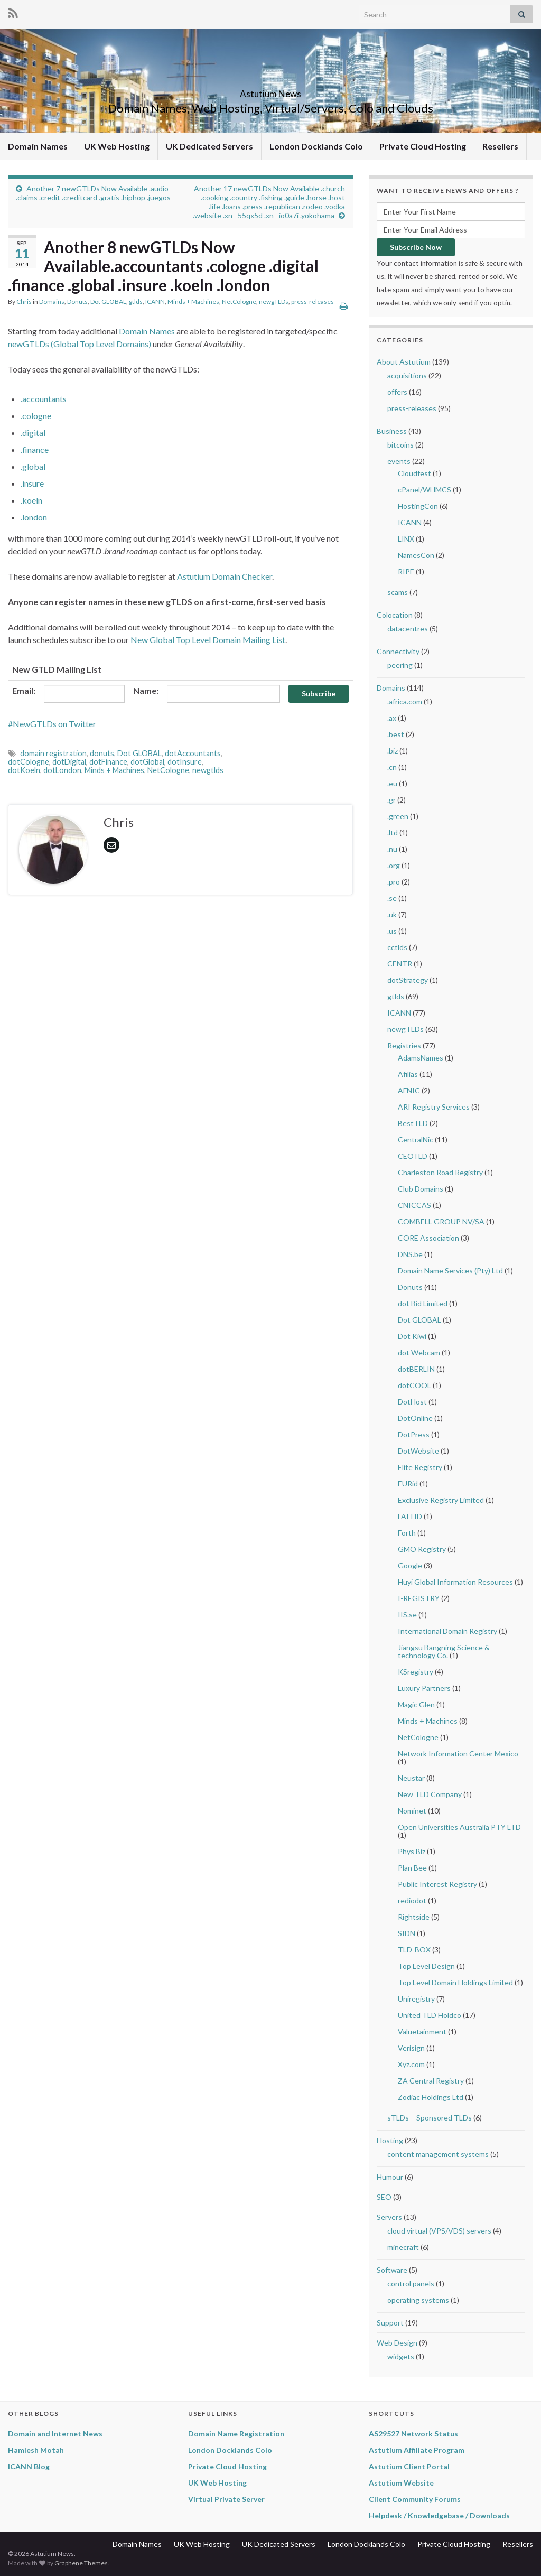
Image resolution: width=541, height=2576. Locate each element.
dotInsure (184, 761)
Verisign (411, 2047)
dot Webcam (419, 1352)
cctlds (397, 947)
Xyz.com (411, 2064)
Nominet (412, 1810)
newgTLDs (273, 301)
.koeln (31, 500)
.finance (35, 449)
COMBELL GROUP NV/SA (441, 1221)
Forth (407, 1532)
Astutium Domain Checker (224, 576)
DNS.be (410, 1254)
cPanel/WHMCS (424, 489)
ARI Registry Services (434, 1106)
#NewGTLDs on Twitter (52, 724)
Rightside (414, 1916)
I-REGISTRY (419, 1598)
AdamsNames (420, 1057)
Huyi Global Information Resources (455, 1581)
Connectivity (398, 651)
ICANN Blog (29, 2466)
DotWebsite (418, 1450)
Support (390, 2322)
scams (397, 592)
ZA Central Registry (431, 2080)
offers (397, 391)
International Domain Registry (447, 1630)
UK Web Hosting (117, 146)
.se (392, 898)
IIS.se (407, 1614)
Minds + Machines (193, 301)
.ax (391, 717)
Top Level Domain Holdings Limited (455, 1982)
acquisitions (407, 375)
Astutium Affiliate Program (416, 2449)
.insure (32, 483)
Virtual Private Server (226, 2499)
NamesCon (416, 555)
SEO (384, 2196)
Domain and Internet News (55, 2433)
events (399, 461)
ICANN (155, 301)
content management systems (438, 2154)
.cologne (36, 416)
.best (395, 734)
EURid (408, 1483)
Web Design (397, 2342)
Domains (51, 301)
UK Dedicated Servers (209, 146)
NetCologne (239, 301)
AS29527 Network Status (413, 2433)
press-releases (312, 301)
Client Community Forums (415, 2499)
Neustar (411, 1777)
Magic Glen (416, 1704)
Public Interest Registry (437, 1884)
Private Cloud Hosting (422, 146)
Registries (404, 1045)
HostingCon (418, 505)
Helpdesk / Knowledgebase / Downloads (439, 2515)
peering (400, 665)
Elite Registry (420, 1467)
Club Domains (420, 1188)
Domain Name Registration (236, 2433)
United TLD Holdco (429, 2015)
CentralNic (415, 1139)
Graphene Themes (81, 2563)
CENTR (399, 963)
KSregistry (415, 1671)
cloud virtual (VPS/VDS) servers (439, 2230)
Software (392, 2269)
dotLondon (62, 770)
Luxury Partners (424, 1688)
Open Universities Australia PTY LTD (459, 1826)
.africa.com (404, 701)
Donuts (77, 301)
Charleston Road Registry (440, 1172)
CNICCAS (414, 1205)
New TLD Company (430, 1794)
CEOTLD (412, 1155)
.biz (392, 750)
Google (410, 1565)
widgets (400, 2356)
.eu (392, 783)
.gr (391, 799)
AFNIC (409, 1090)
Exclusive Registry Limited (441, 1499)
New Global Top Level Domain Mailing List (207, 640)
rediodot (412, 1900)
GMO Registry (422, 1549)
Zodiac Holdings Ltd (430, 2097)
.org (393, 865)
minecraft (403, 2247)
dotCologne (28, 761)
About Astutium (404, 361)
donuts (102, 753)
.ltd (392, 832)
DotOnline (415, 1417)
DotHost (412, 1401)
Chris (24, 301)
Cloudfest (414, 473)
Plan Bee (412, 1867)
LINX (406, 538)
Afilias (408, 1074)
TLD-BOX (414, 1949)
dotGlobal (147, 761)
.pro (393, 881)
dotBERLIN (416, 1368)
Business (392, 430)
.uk (392, 914)
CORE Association (428, 1237)
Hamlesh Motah (36, 2449)
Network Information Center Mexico (458, 1753)
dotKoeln (24, 770)
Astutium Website (401, 2482)
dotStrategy (407, 979)
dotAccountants (193, 753)
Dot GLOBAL (108, 301)
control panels (410, 2283)
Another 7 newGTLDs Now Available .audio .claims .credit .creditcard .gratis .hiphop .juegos (93, 193)
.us (392, 930)
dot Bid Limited (422, 1303)
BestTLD (413, 1123)
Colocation (395, 614)
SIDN (406, 1933)
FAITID (410, 1516)
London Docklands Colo (316, 146)
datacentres (407, 628)
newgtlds (207, 770)
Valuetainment (422, 2031)
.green (397, 816)
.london (34, 517)
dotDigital (69, 761)
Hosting (390, 2140)
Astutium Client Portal (409, 2466)
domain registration (53, 753)
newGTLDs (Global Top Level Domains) (79, 344)
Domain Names (38, 146)
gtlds (136, 301)
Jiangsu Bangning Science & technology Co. (444, 1651)
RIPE (406, 571)
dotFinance (108, 761)
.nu (392, 848)
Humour (390, 2176)
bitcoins (400, 444)
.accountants (44, 399)
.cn (392, 766)
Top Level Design (426, 1965)
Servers (389, 2216)
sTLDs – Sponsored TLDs (429, 2117)
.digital (33, 432)
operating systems (418, 2299)
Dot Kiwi (412, 1336)
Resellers (500, 146)
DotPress (414, 1434)
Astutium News (270, 90)
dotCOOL (414, 1385)
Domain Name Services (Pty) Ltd (450, 1270)
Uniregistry (416, 1998)
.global (33, 466)
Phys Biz (411, 1851)
